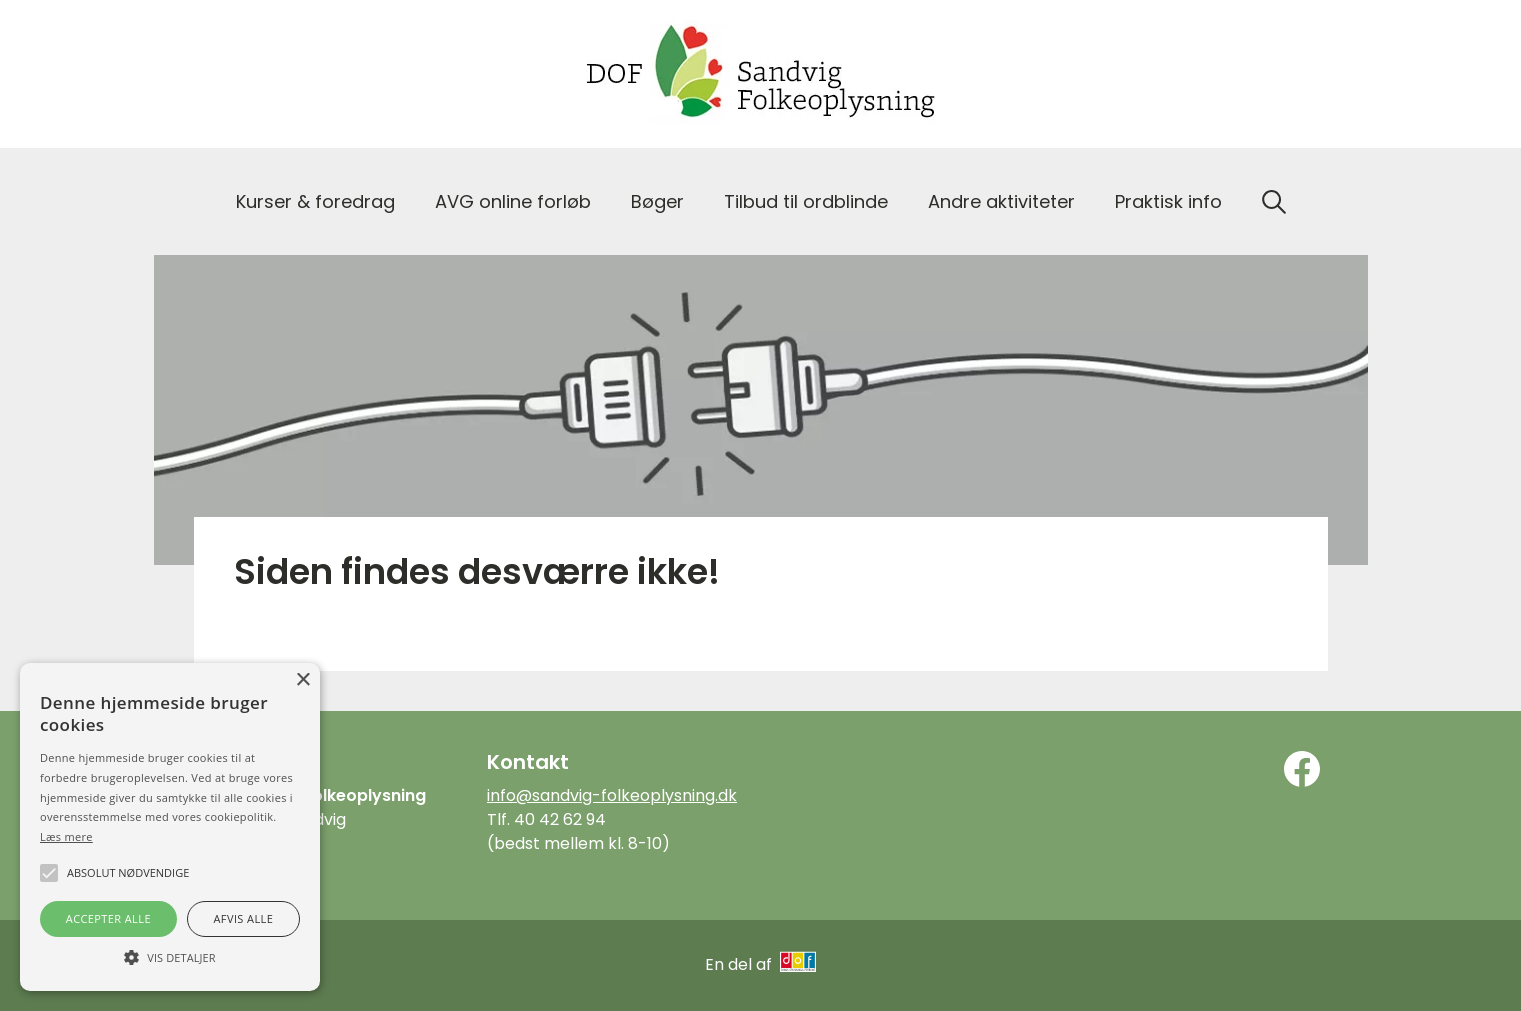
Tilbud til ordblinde (806, 201)
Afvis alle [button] (243, 918)
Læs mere (66, 836)
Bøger (657, 201)
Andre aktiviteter (1001, 201)
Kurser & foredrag (315, 201)
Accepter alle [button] (108, 918)
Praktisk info (1168, 201)
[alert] (170, 827)
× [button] (302, 680)
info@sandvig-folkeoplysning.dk (612, 795)
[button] (170, 956)
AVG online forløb (513, 201)
